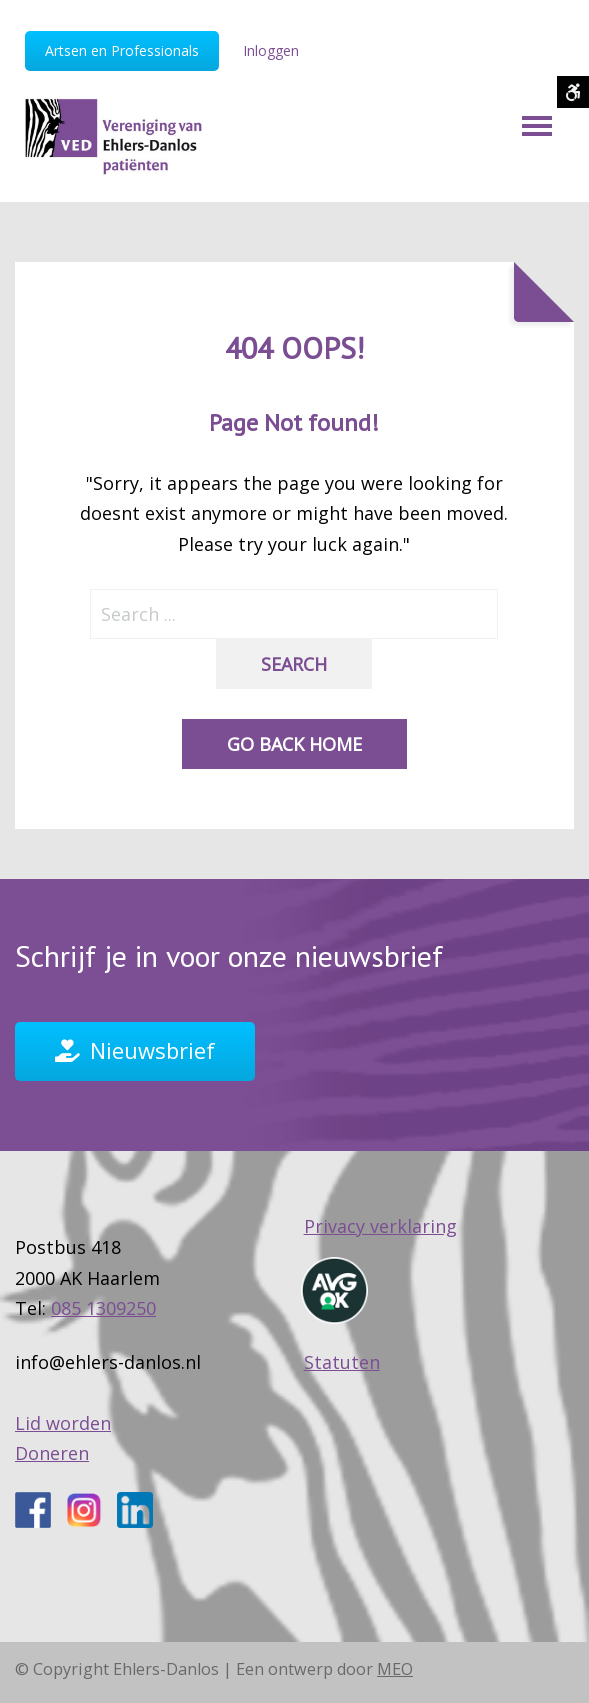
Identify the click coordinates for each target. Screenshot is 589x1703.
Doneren (52, 1459)
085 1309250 (103, 1313)
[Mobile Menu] (537, 134)
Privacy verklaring (380, 1231)
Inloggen (271, 50)
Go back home (294, 750)
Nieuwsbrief (152, 1056)
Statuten (342, 1367)
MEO (395, 1675)
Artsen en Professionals (122, 50)
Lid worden (63, 1428)
